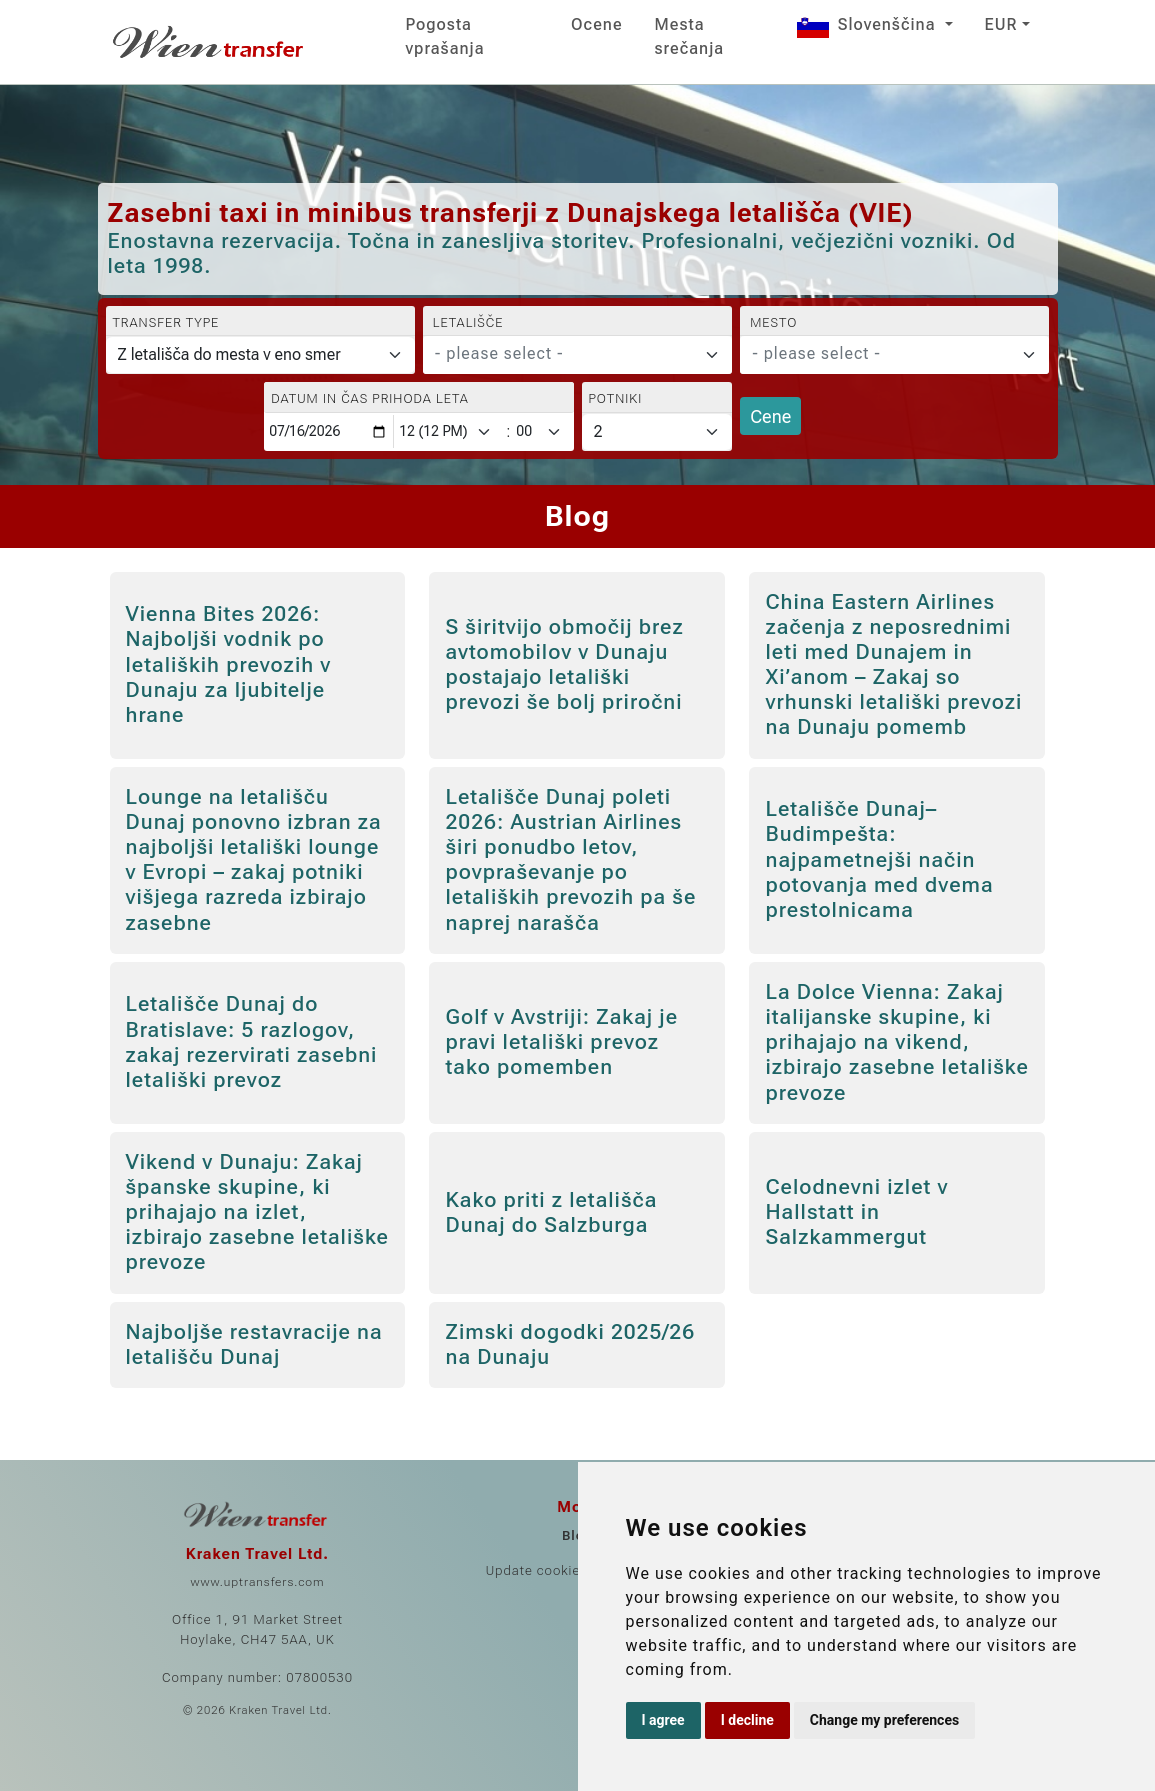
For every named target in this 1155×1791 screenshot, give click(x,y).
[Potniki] (657, 432)
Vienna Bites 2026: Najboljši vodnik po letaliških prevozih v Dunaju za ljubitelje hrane (229, 664)
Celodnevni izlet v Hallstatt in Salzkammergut (856, 1212)
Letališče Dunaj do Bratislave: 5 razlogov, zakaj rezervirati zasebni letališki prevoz (252, 1042)
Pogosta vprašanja (445, 36)
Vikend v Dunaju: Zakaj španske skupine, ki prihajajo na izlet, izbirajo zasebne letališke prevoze (257, 1212)
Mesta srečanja (690, 36)
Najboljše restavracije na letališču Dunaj (254, 1344)
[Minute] (543, 431)
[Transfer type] (260, 355)
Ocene (596, 24)
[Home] (210, 42)
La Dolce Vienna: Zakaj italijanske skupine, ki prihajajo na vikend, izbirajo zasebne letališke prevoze (896, 1042)
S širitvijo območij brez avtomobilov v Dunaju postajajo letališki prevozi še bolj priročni (564, 665)
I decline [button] (747, 1720)
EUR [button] (1001, 24)
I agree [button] (663, 1720)
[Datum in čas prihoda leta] (329, 431)
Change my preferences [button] (884, 1720)
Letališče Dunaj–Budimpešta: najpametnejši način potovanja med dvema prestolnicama (879, 859)
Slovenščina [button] (869, 24)
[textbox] (565, 354)
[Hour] (449, 431)
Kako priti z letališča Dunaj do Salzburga (551, 1212)
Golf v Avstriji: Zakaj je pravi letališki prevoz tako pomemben (561, 1042)
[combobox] (577, 355)
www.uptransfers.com (257, 1582)
